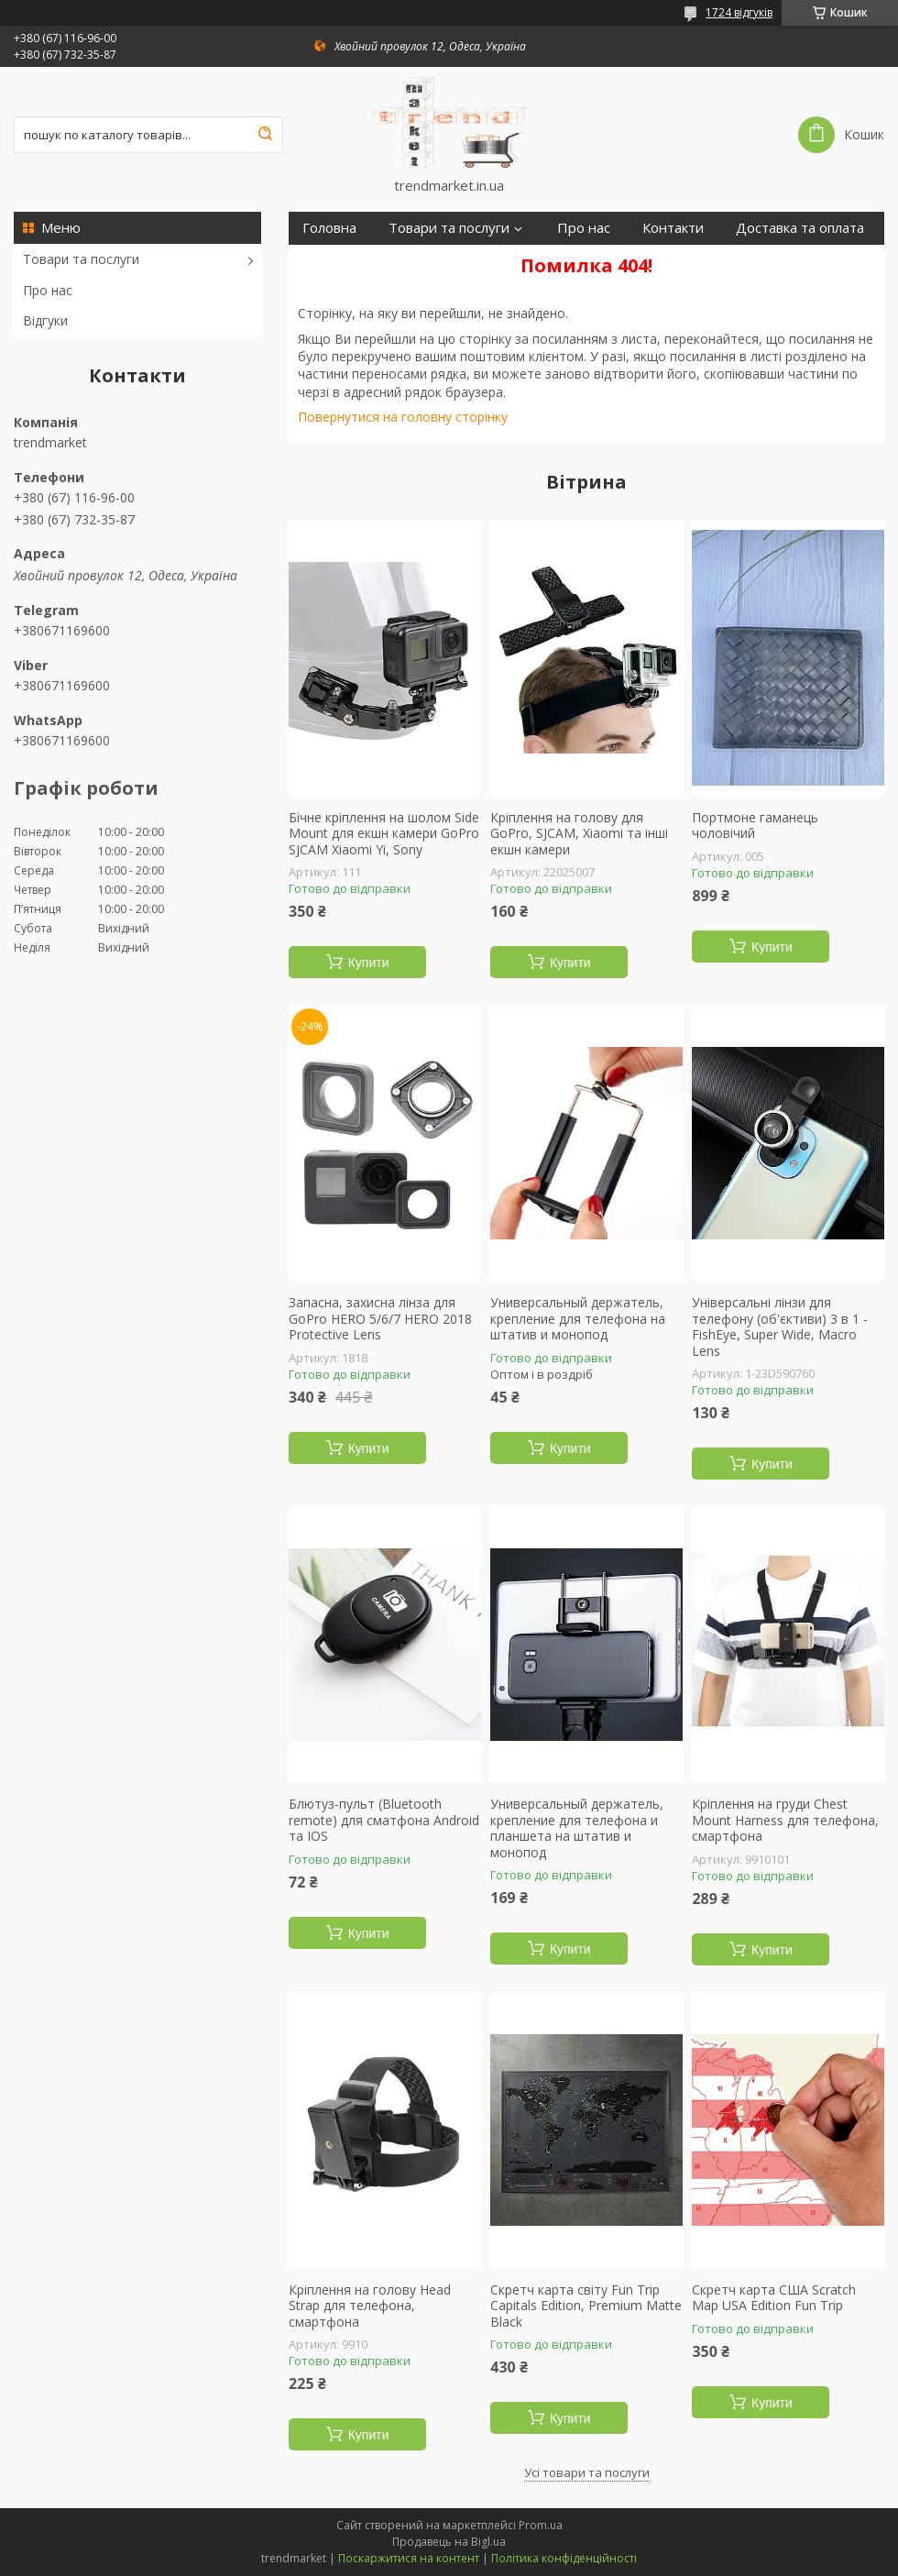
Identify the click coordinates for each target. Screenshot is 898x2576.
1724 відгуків (739, 12)
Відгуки (45, 320)
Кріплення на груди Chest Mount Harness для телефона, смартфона (785, 1820)
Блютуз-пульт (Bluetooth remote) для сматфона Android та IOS (384, 1820)
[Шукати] (264, 134)
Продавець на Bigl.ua (449, 2541)
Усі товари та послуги (587, 2472)
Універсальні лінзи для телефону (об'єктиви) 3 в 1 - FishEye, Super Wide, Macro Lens (780, 1326)
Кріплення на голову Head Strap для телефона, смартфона (370, 2306)
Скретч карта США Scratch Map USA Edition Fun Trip (774, 2298)
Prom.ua (541, 2525)
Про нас (47, 290)
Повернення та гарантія (382, 261)
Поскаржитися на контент (408, 2558)
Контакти (673, 228)
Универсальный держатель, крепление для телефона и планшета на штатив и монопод (576, 1828)
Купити (368, 962)
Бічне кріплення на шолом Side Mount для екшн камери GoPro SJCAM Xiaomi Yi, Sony (384, 833)
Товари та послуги (81, 259)
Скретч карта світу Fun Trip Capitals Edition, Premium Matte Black (586, 2306)
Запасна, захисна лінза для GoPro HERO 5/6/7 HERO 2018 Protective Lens (380, 1318)
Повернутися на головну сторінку (403, 416)
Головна (329, 228)
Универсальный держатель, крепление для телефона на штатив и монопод (577, 1318)
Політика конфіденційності (564, 2558)
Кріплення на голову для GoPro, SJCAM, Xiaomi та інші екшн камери (579, 833)
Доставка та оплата (800, 228)
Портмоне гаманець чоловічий (755, 825)
